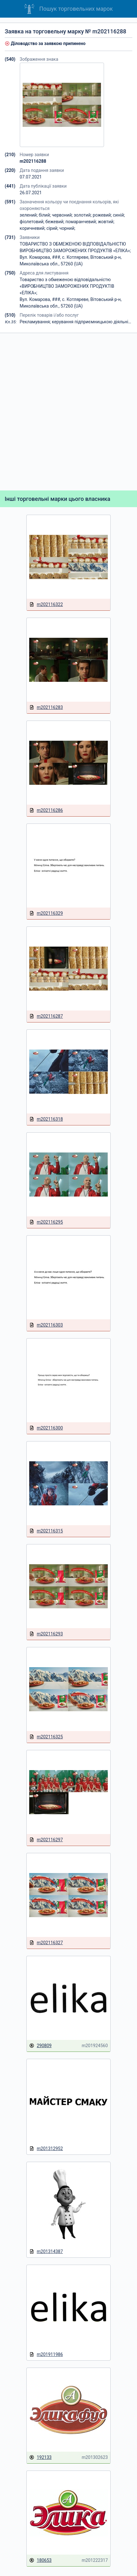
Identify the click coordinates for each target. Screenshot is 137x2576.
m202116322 (46, 604)
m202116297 (46, 1840)
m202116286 (46, 810)
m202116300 (46, 1428)
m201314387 (46, 2251)
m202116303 (46, 1325)
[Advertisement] (68, 411)
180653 (40, 2560)
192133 (40, 2457)
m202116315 (46, 1531)
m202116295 (46, 1222)
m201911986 (46, 2354)
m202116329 (46, 913)
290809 (40, 2045)
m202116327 (46, 1942)
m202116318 (46, 1119)
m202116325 (46, 1737)
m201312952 (46, 2148)
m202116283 (46, 707)
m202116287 (46, 1016)
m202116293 (46, 1634)
